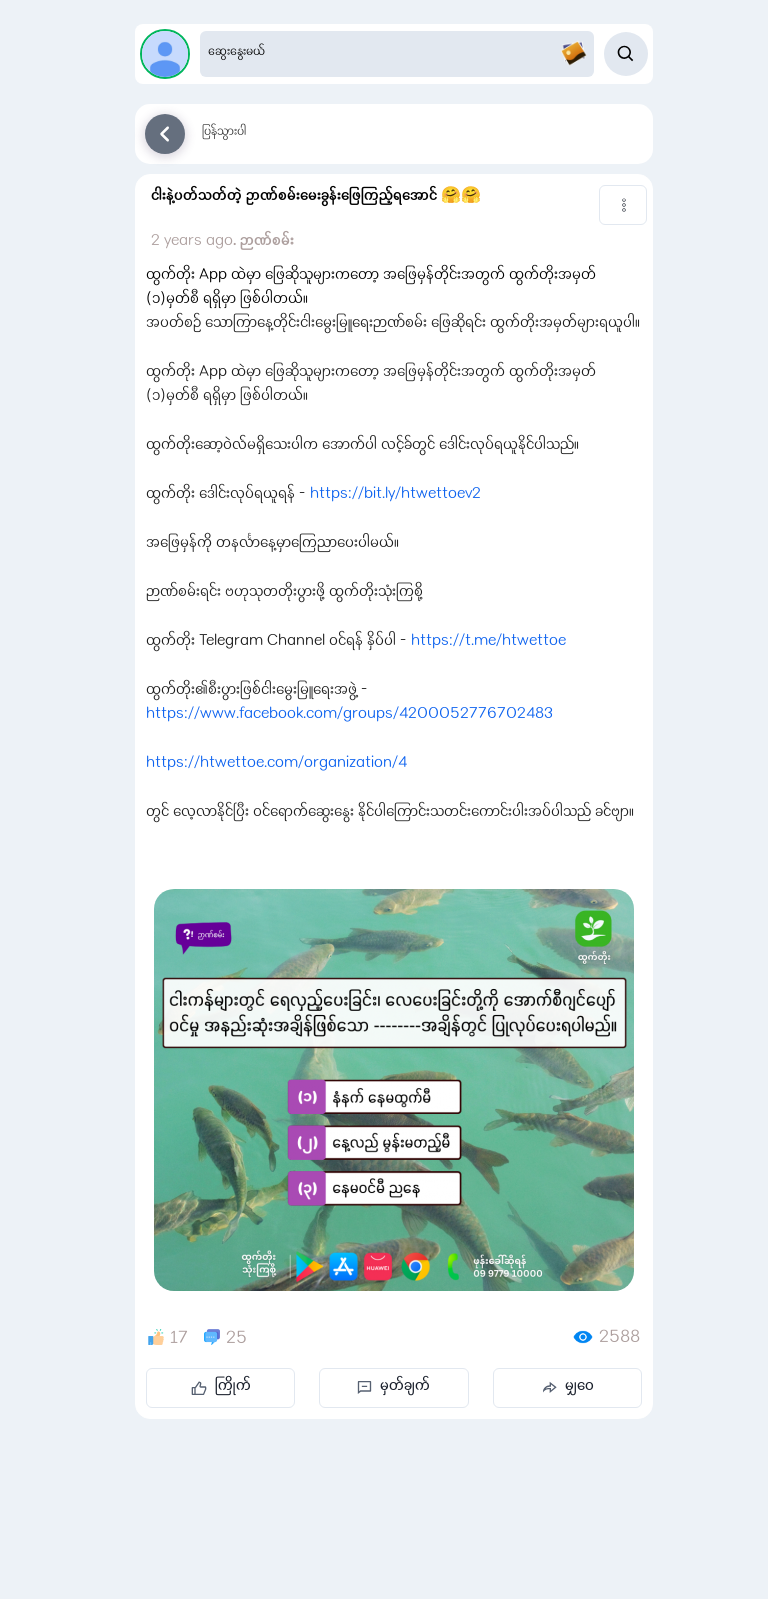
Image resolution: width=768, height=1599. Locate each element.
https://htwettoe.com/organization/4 (276, 764)
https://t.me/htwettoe (488, 642)
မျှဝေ (567, 1387)
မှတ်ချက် (393, 1387)
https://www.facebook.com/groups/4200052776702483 (349, 715)
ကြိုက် (221, 1387)
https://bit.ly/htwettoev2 (395, 495)
